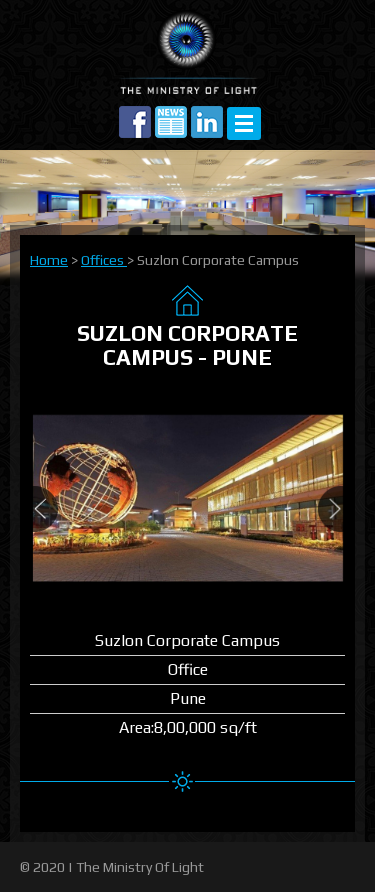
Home (49, 260)
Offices (104, 260)
